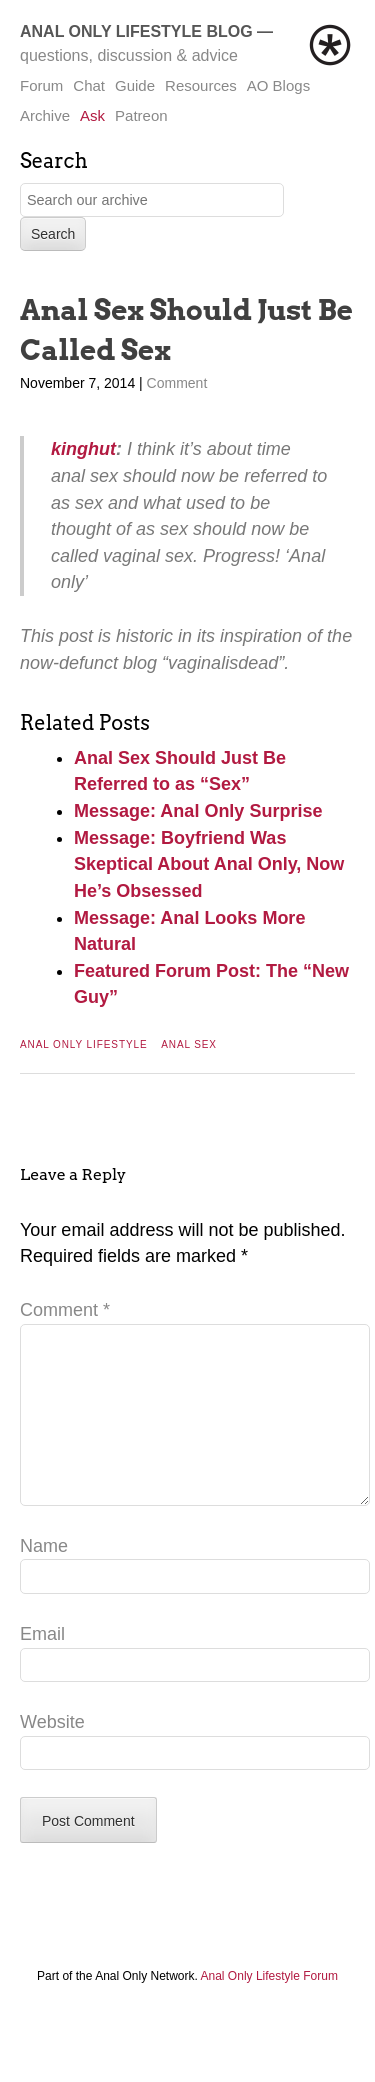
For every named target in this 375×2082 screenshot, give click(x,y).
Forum (41, 85)
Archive (45, 115)
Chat (89, 85)
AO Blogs (278, 85)
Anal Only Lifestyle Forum (269, 2008)
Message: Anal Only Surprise (198, 811)
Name (44, 1578)
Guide (135, 85)
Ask (92, 115)
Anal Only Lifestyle (84, 1044)
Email (42, 1666)
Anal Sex (189, 1044)
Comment (177, 383)
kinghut (83, 449)
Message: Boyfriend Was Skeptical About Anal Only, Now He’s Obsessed (209, 864)
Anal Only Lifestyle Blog (136, 31)
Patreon (141, 115)
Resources (201, 85)
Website (52, 1754)
